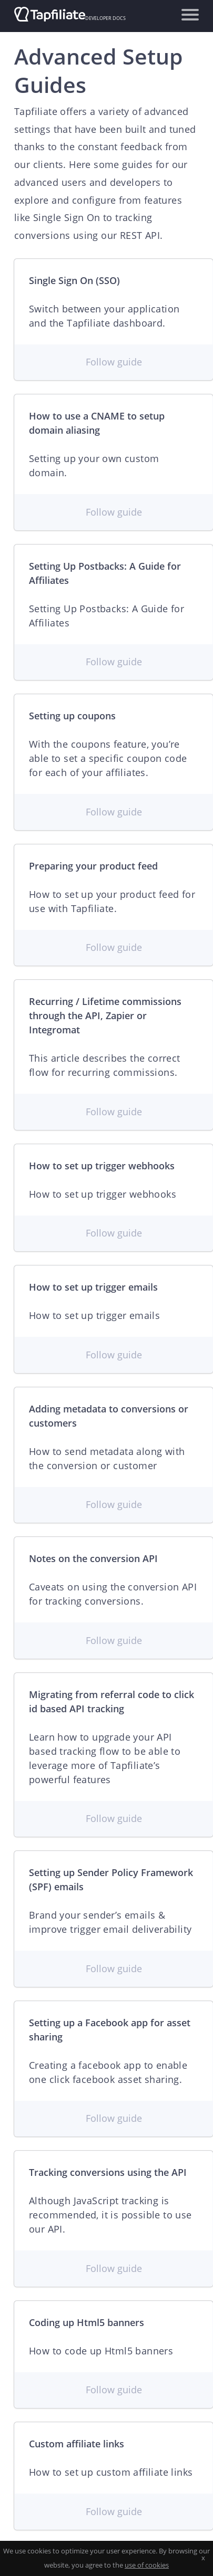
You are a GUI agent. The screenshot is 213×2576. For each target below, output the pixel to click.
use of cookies (147, 2565)
